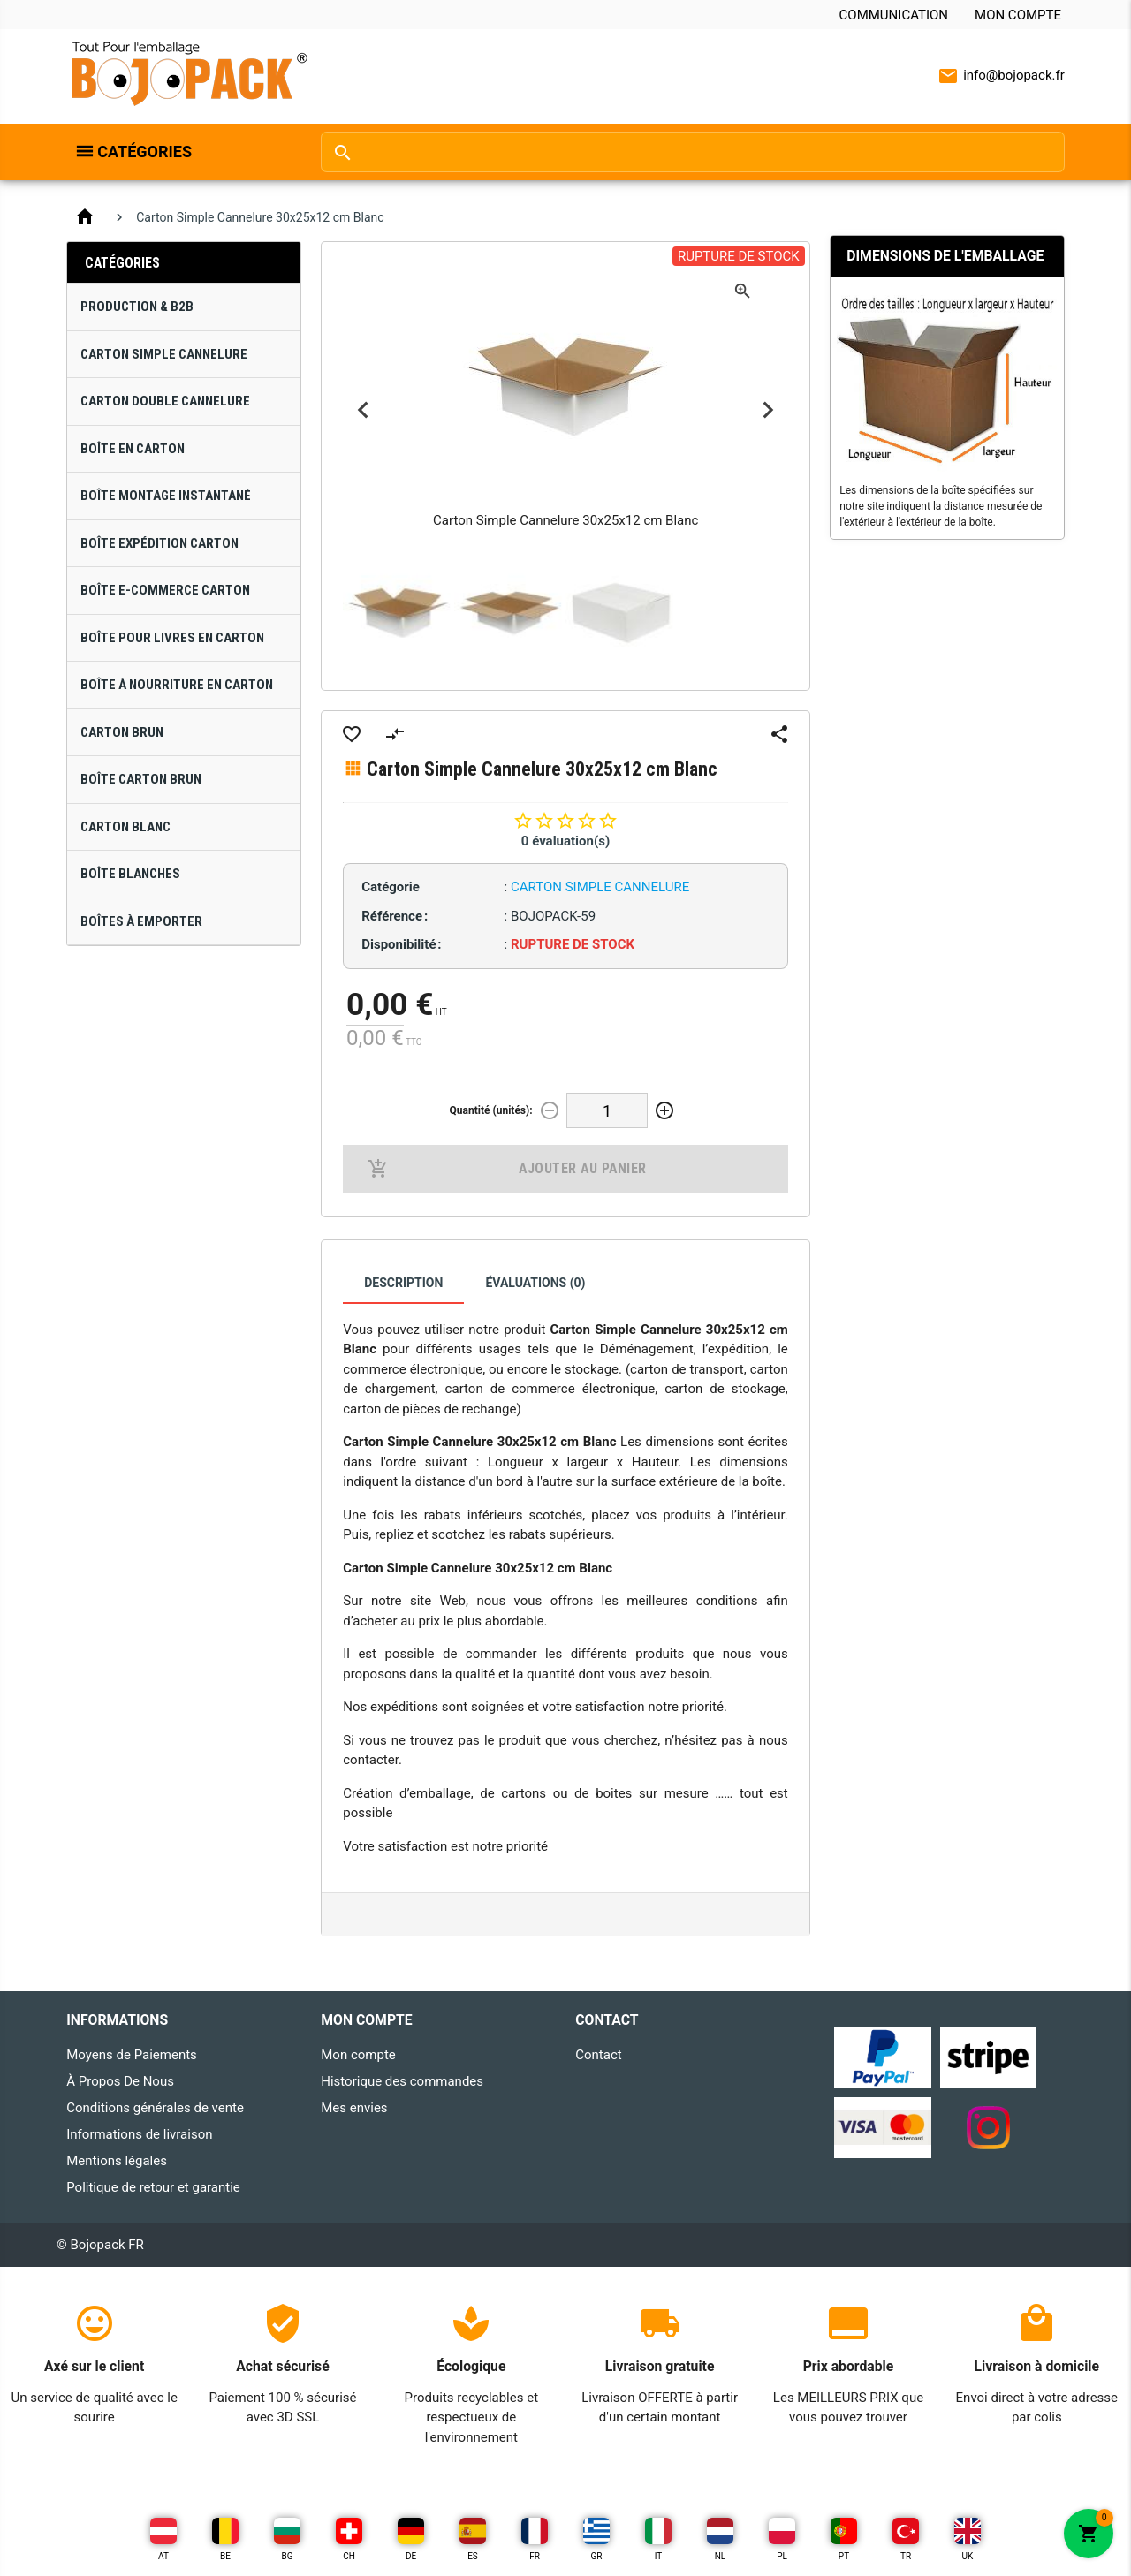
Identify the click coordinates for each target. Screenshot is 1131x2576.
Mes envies (354, 2108)
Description (403, 1283)
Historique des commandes (402, 2081)
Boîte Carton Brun (140, 779)
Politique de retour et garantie (153, 2187)
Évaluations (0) (535, 1283)
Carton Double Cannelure (165, 401)
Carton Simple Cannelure (163, 354)
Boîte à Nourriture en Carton (176, 685)
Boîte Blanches (130, 874)
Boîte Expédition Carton (159, 543)
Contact (598, 2055)
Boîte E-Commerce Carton (165, 590)
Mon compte (1018, 15)
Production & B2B (137, 306)
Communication (893, 15)
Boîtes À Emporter (141, 921)
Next (768, 410)
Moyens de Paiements (131, 2055)
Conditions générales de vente (155, 2108)
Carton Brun (121, 732)
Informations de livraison (139, 2134)
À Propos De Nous (120, 2081)
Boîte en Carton (132, 449)
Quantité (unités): (491, 1110)
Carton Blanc (125, 827)
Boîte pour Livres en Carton (172, 638)
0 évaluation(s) (565, 841)
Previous (363, 410)
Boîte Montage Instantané (165, 496)
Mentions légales (116, 2161)
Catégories (144, 151)
